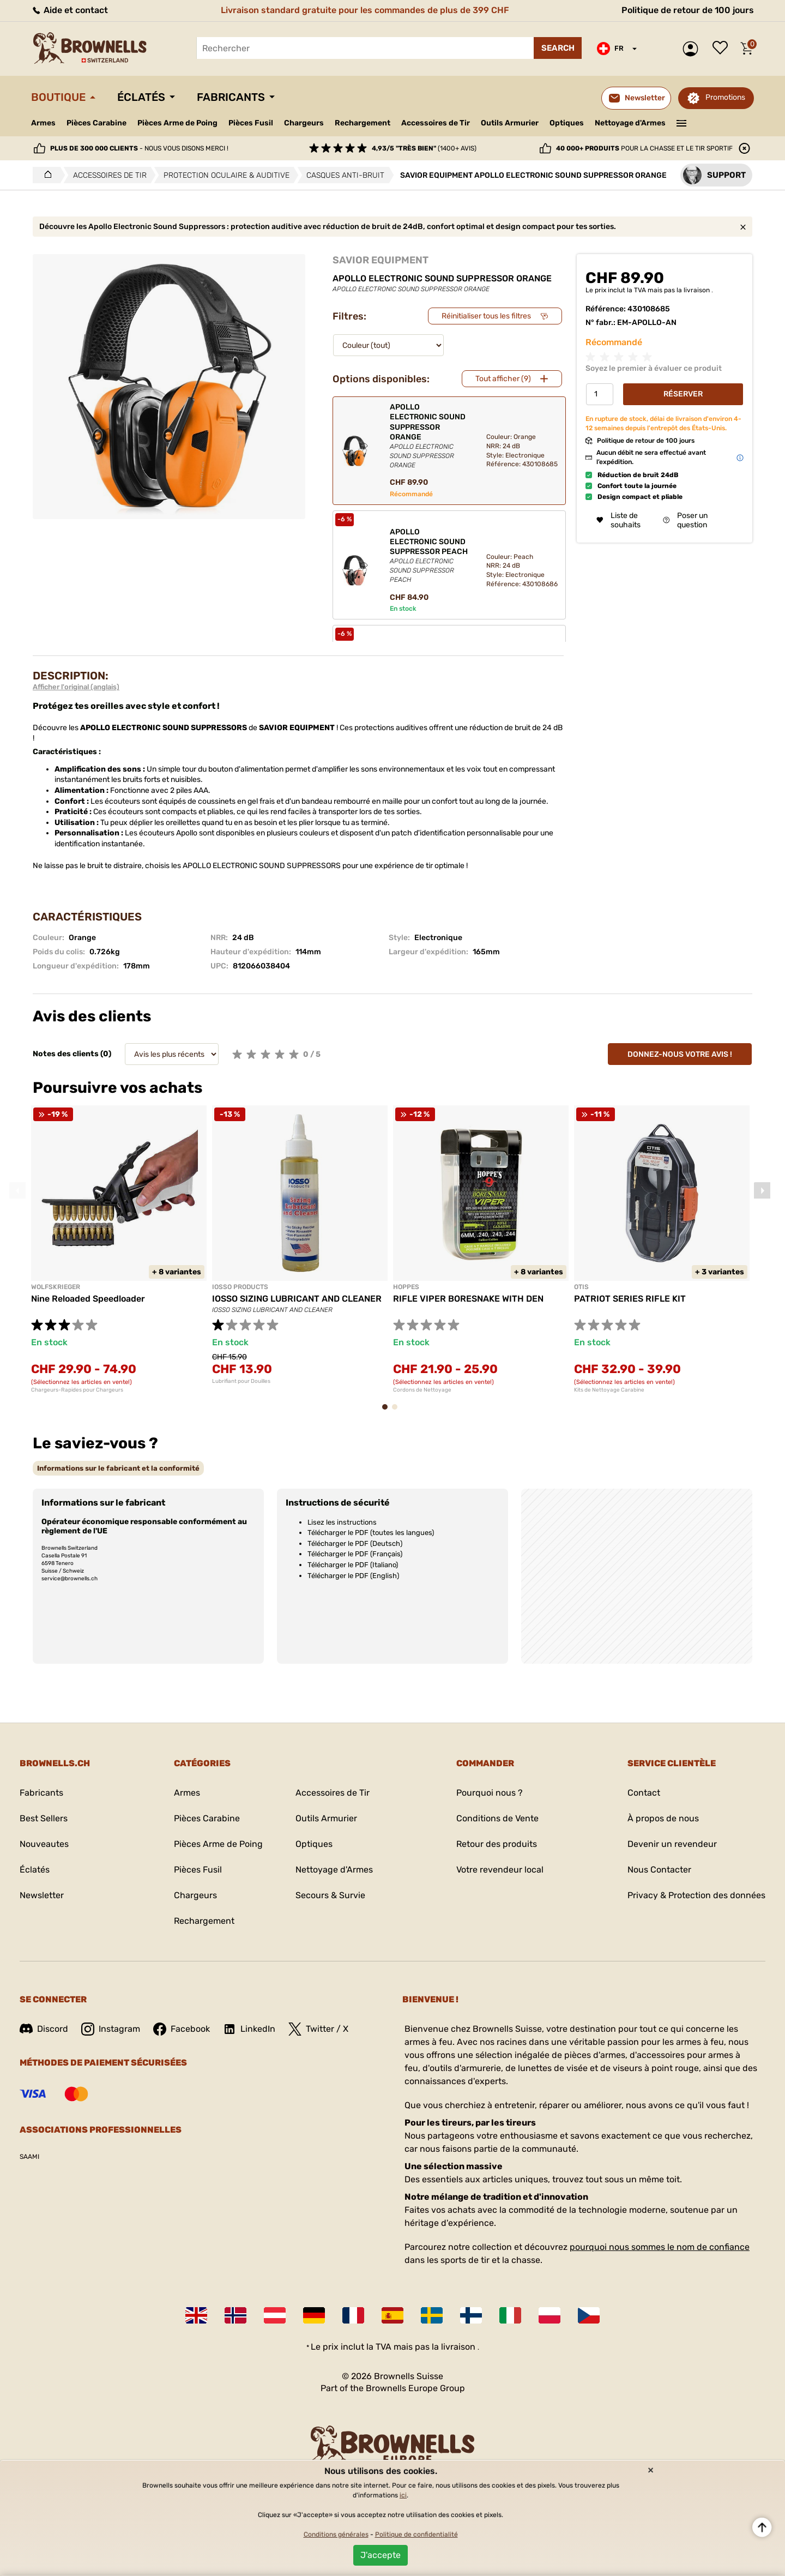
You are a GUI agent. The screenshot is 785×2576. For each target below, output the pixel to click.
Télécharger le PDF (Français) (354, 1554)
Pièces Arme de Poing (177, 123)
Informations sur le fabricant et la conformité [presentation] (118, 1468)
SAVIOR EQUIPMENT (380, 260)
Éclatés (141, 97)
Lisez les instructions (342, 1522)
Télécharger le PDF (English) (353, 1576)
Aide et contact (69, 10)
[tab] (118, 1468)
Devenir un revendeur (672, 1844)
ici (403, 2495)
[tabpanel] (118, 1249)
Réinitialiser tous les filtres (486, 316)
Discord (44, 2029)
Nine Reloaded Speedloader (88, 1298)
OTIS (581, 1287)
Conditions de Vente (497, 1818)
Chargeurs (304, 123)
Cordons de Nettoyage (422, 1390)
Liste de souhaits (722, 48)
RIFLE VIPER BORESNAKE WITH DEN (468, 1298)
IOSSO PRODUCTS (240, 1287)
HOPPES (406, 1287)
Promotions (725, 97)
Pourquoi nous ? (489, 1792)
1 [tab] (388, 1412)
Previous (17, 1190)
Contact (643, 1792)
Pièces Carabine (96, 123)
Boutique (58, 97)
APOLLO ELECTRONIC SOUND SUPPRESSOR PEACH (429, 556)
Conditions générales (336, 2534)
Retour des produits (496, 1844)
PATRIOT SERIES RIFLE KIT (630, 1298)
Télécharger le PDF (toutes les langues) (370, 1532)
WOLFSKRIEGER (55, 1287)
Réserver (683, 394)
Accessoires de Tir (435, 123)
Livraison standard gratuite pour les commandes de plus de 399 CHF (365, 10)
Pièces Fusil (250, 123)
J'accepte (380, 2555)
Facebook (181, 2029)
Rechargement (362, 123)
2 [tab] (398, 1412)
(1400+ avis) (424, 148)
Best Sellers (44, 1818)
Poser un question (685, 520)
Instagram (110, 2029)
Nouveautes (44, 1844)
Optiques (567, 123)
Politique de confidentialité (416, 2534)
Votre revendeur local (500, 1869)
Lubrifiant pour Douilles (241, 1381)
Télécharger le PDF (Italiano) (352, 1565)
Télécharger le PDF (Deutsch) (354, 1543)
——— (682, 122)
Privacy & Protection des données (696, 1895)
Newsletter (42, 1895)
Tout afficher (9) (503, 378)
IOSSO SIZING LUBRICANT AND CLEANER (297, 1298)
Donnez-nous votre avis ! (679, 1054)
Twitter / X (318, 2029)
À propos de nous (663, 1818)
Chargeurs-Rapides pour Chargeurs (77, 1390)
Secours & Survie (330, 1895)
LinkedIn (249, 2029)
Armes (43, 123)
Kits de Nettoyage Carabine (609, 1390)
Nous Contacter (659, 1869)
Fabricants (231, 97)
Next (762, 1190)
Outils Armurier (510, 123)
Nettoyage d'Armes (630, 123)
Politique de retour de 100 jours (687, 10)
